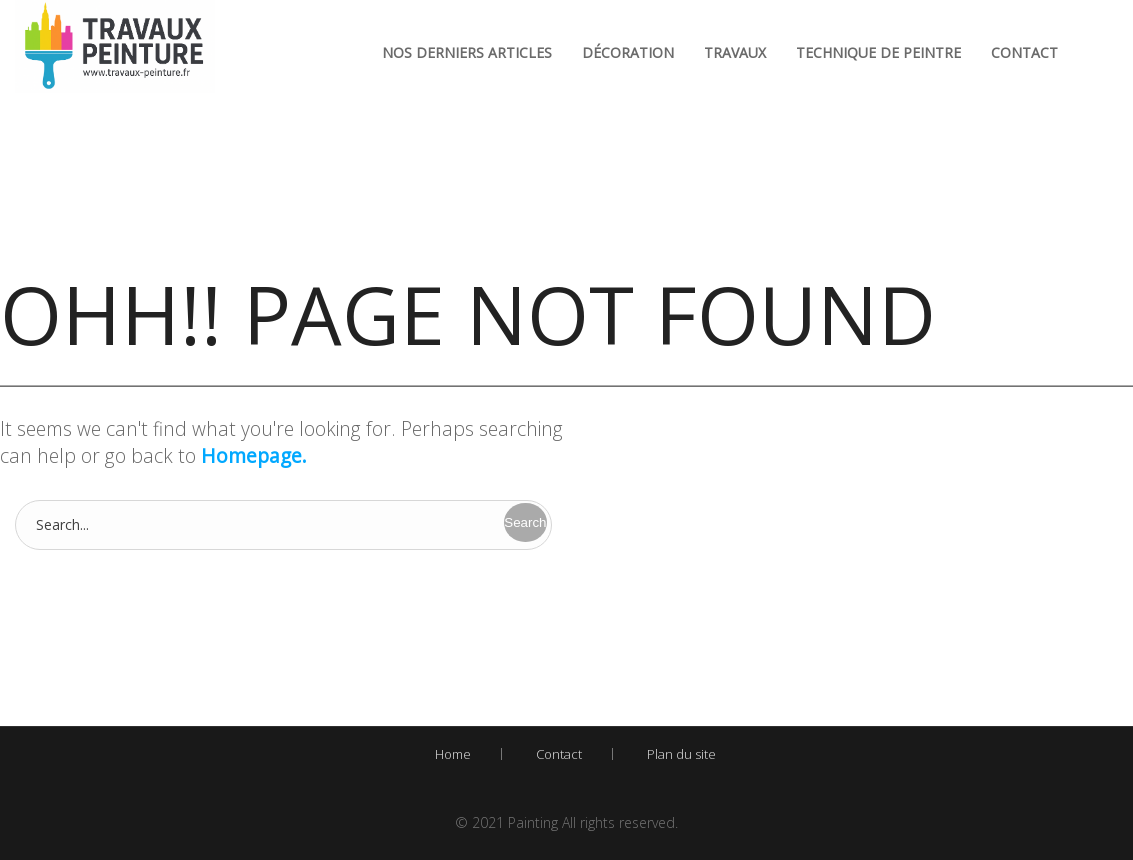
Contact (1024, 52)
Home (453, 754)
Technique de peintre (878, 52)
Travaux (735, 52)
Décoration (628, 52)
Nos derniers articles (467, 52)
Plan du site (681, 754)
